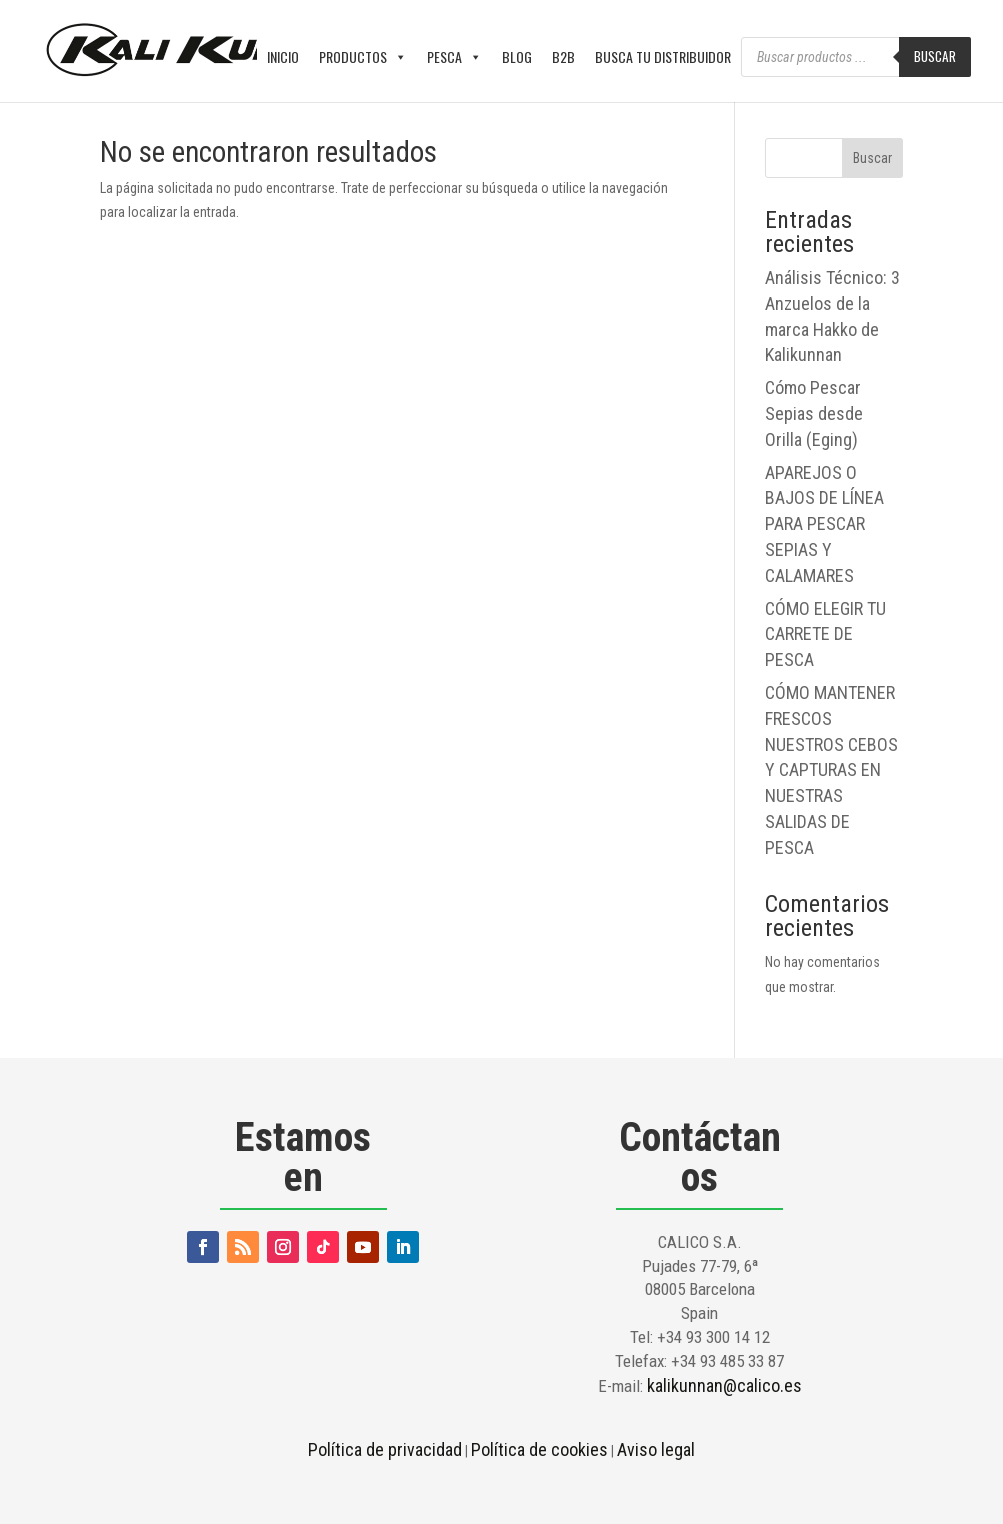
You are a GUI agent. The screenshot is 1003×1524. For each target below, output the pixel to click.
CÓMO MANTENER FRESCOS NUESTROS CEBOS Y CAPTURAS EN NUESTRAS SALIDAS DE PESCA (831, 770)
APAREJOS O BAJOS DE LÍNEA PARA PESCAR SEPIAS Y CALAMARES (824, 524)
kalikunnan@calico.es (724, 1385)
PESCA (454, 57)
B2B (563, 56)
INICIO (283, 56)
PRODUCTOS (363, 57)
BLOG (517, 56)
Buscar (935, 56)
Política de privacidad (385, 1449)
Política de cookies (539, 1449)
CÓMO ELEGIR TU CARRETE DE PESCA (825, 634)
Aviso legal (656, 1449)
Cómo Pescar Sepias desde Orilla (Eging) (814, 413)
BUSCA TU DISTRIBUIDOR (663, 56)
